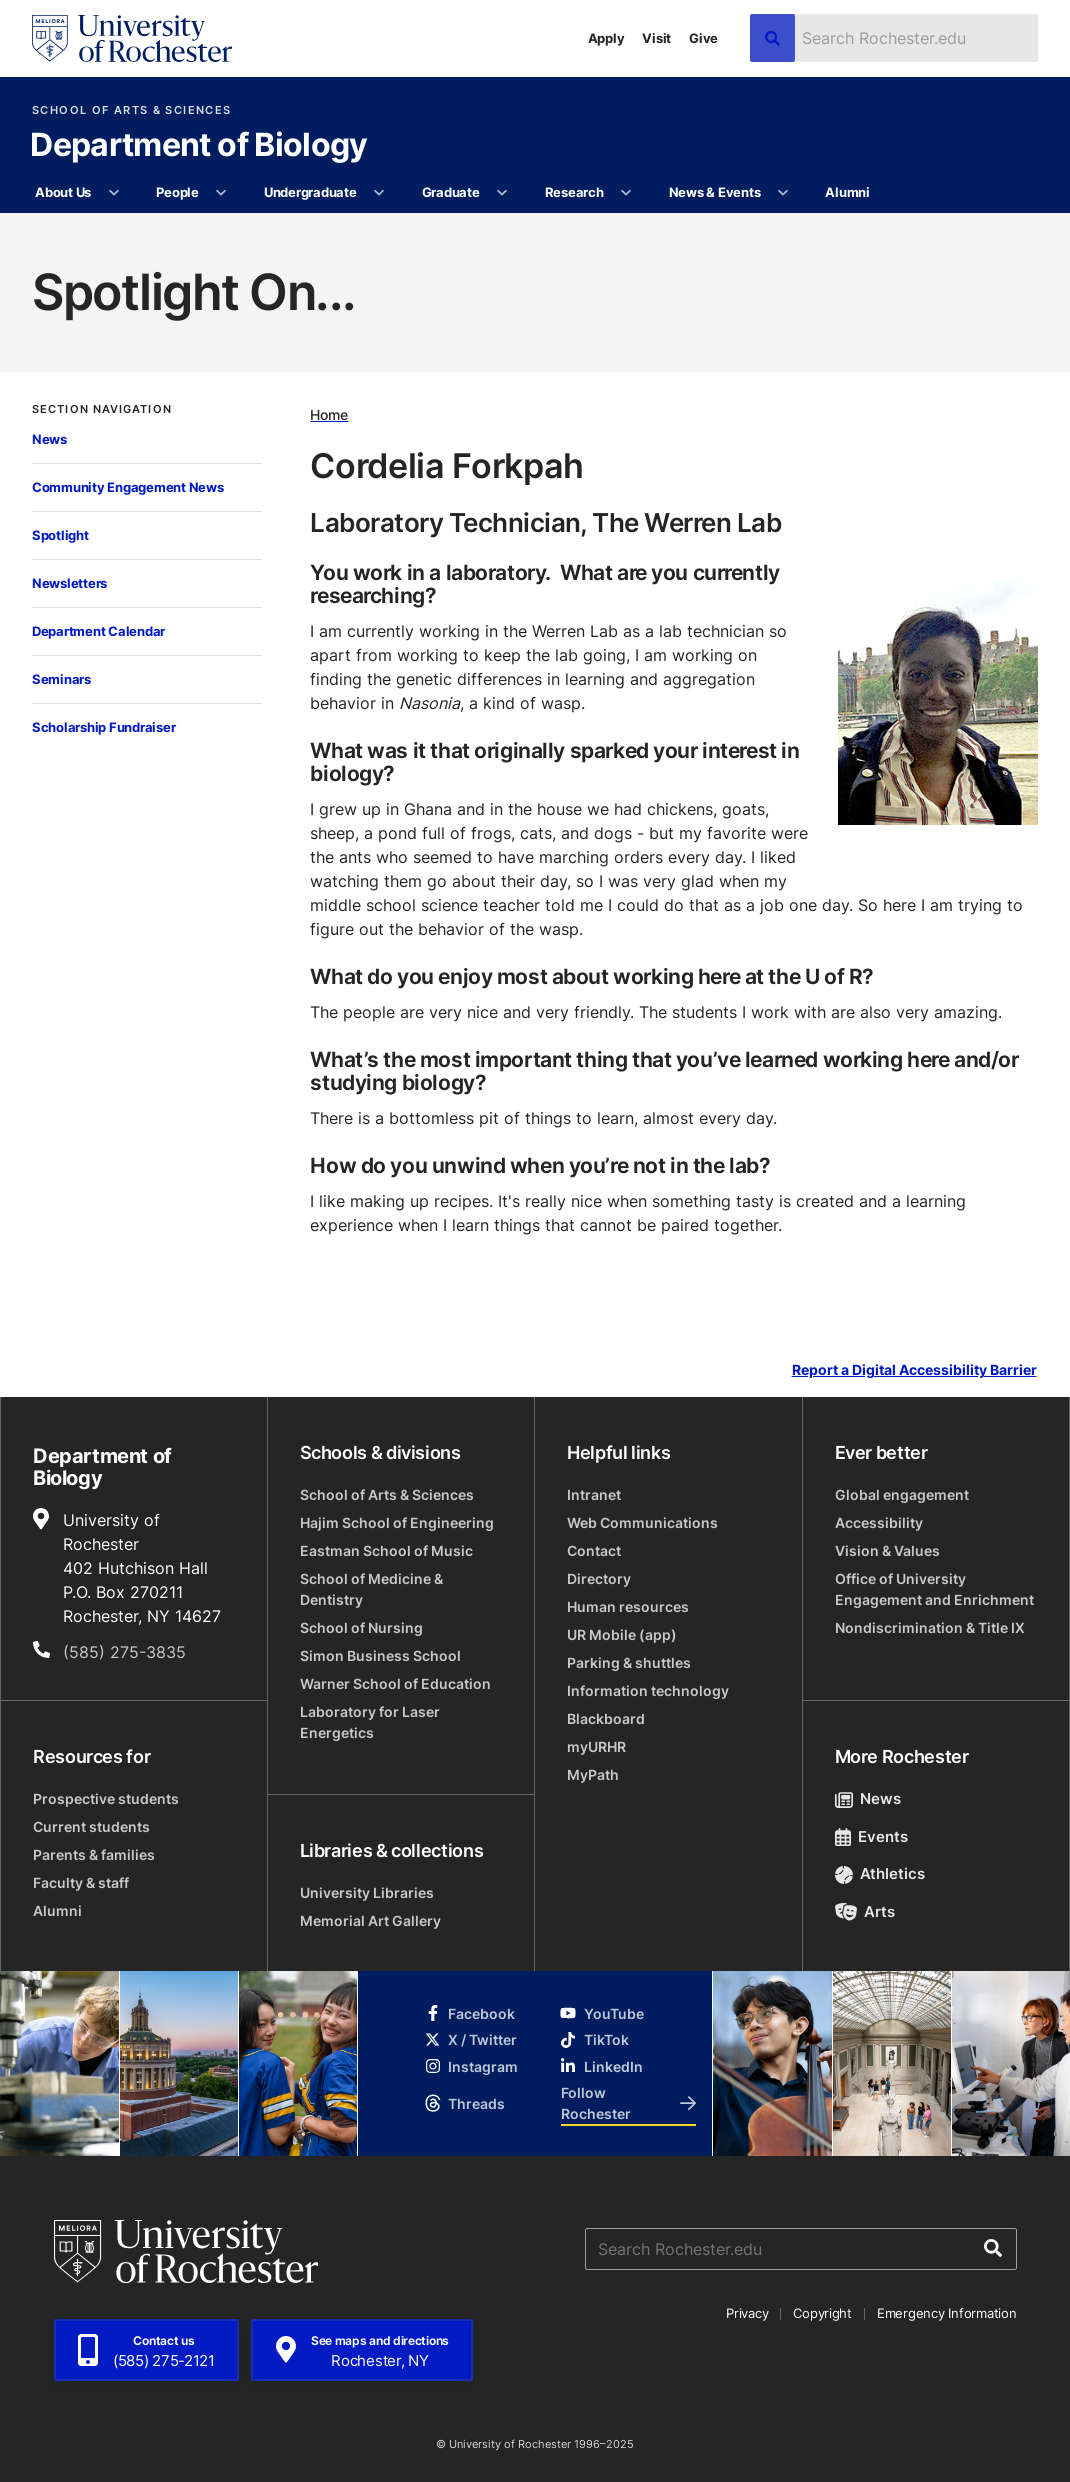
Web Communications (642, 1522)
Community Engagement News (128, 487)
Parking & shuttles (629, 1662)
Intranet (594, 1494)
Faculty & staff (81, 1882)
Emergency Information (947, 2313)
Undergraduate (310, 192)
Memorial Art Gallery (370, 1920)
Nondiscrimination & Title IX (930, 1627)
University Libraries (367, 1892)
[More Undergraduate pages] (379, 193)
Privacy (747, 2313)
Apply (606, 38)
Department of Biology (199, 146)
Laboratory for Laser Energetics (370, 1722)
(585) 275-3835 (124, 1652)
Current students (91, 1826)
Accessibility (879, 1522)
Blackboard (606, 1718)
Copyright (822, 2313)
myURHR (596, 1746)
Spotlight (60, 535)
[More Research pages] (626, 193)
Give (703, 38)
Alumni (847, 192)
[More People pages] (221, 193)
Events (872, 1836)
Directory (599, 1578)
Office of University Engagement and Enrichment (934, 1589)
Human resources (628, 1606)
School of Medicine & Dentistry (371, 1589)
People (177, 192)
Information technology (648, 1690)
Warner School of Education (395, 1683)
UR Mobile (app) (622, 1634)
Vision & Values (887, 1550)
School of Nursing (361, 1627)
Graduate (451, 192)
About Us (63, 192)
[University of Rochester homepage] (132, 38)
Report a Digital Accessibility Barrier (914, 1370)
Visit (656, 38)
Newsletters (69, 583)
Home (329, 414)
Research (574, 192)
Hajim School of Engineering (397, 1522)
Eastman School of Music (386, 1550)
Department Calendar (98, 631)
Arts (865, 1911)
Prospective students (106, 1798)
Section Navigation (102, 409)
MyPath (593, 1774)
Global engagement (902, 1494)
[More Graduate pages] (502, 193)
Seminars (61, 679)
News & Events (715, 192)
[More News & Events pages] (783, 193)
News (49, 439)
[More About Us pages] (113, 193)
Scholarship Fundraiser (103, 727)
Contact (594, 1550)
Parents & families (94, 1854)
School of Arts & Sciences (131, 110)
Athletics (880, 1873)
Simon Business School (380, 1655)
